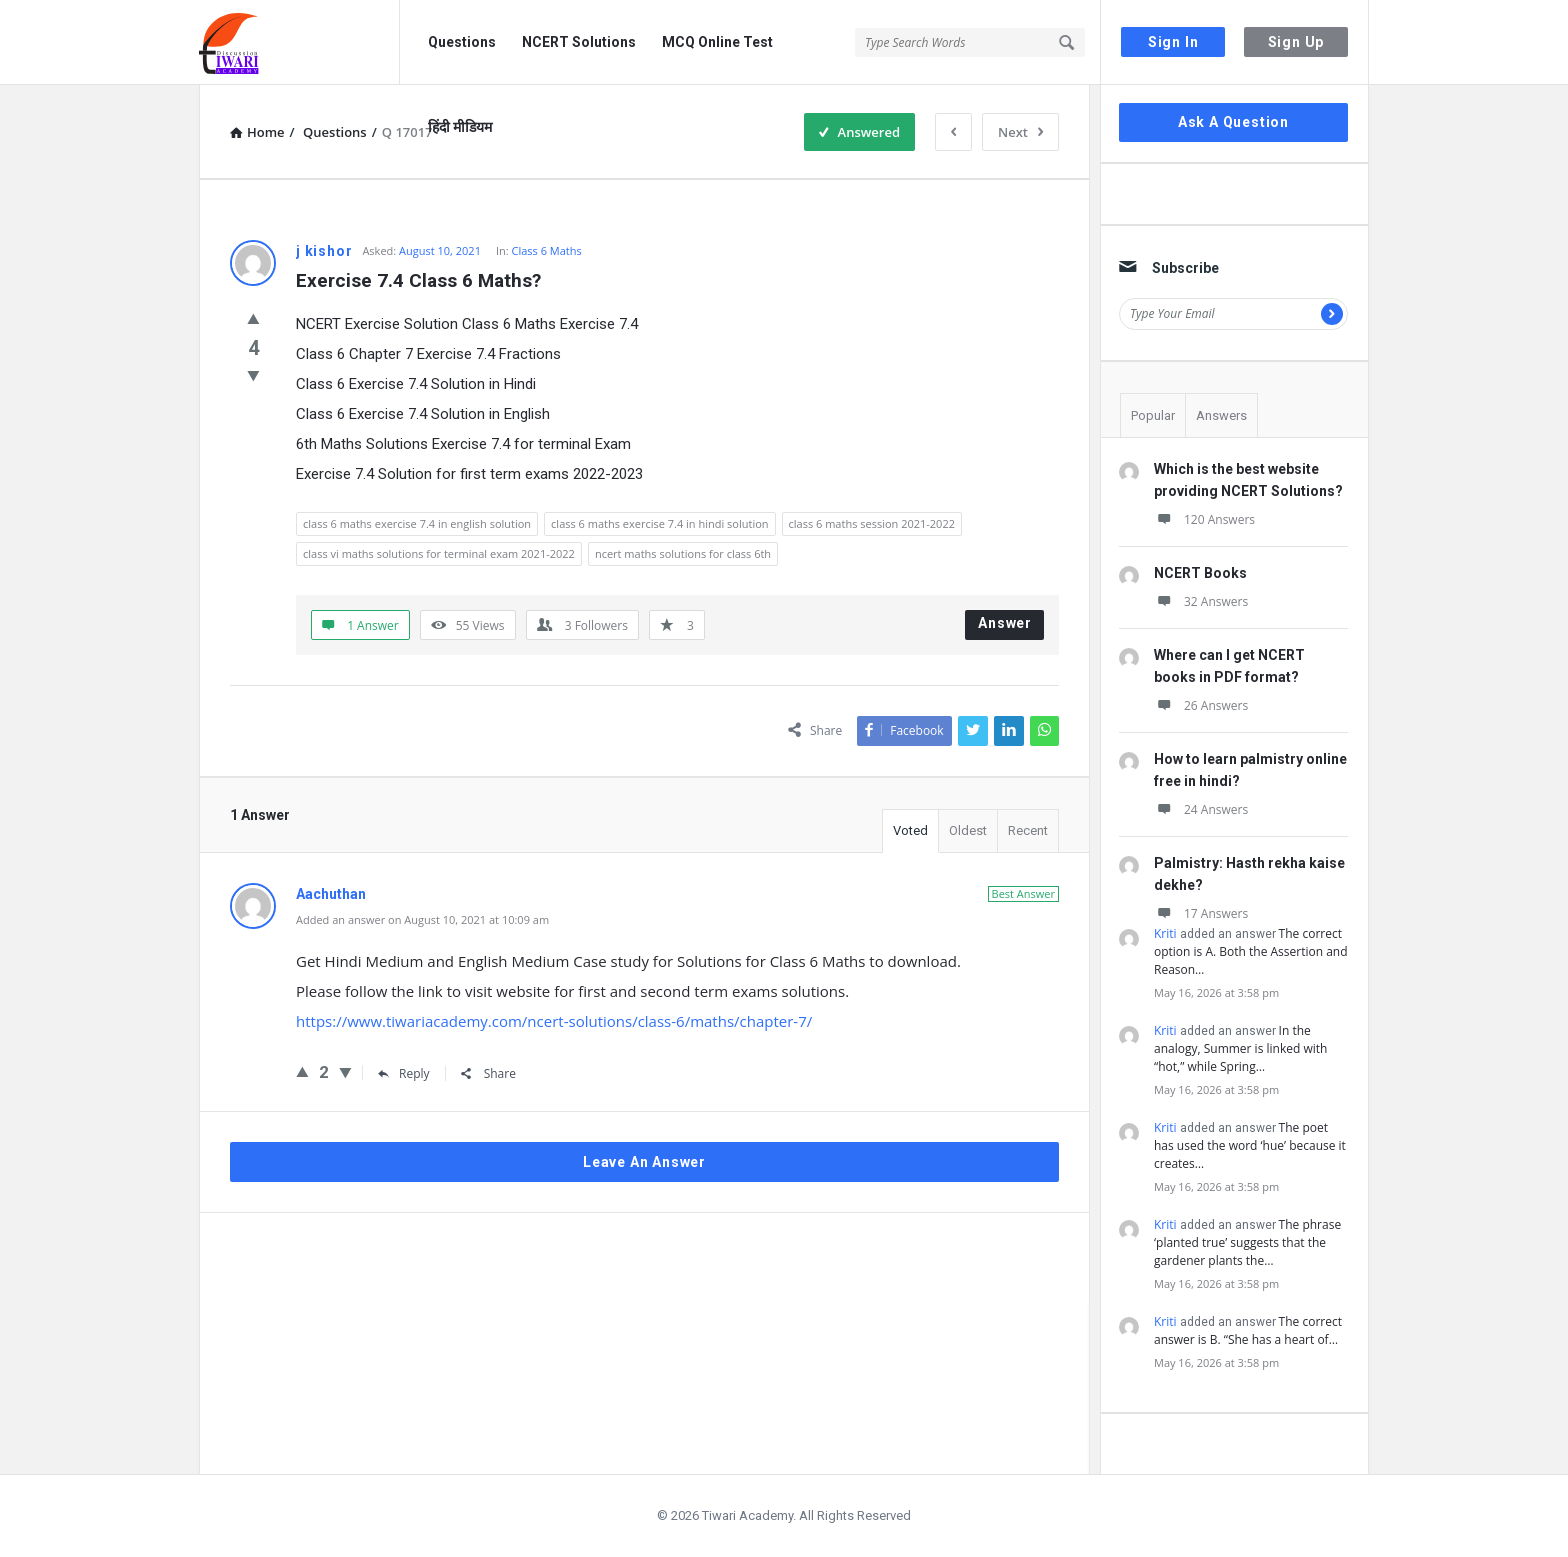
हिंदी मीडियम (460, 127)
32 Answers (1201, 601)
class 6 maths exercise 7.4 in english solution (417, 523)
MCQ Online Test (717, 42)
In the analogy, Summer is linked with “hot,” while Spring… (1240, 1048)
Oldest (968, 830)
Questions (462, 42)
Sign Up (1296, 42)
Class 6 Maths (547, 250)
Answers (1221, 415)
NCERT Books (1200, 573)
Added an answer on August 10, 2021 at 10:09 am (422, 919)
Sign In (1173, 42)
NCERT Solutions (579, 42)
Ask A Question (1233, 122)
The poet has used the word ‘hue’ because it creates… (1250, 1145)
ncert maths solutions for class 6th (683, 553)
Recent (1028, 830)
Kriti (1165, 933)
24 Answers (1201, 809)
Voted (910, 830)
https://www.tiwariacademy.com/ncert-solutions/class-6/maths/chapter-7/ (554, 1021)
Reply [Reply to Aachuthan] (404, 1073)
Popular (1153, 415)
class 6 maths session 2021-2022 (872, 523)
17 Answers (1201, 913)
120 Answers (1204, 519)
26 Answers (1201, 705)
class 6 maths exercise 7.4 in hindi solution (659, 523)
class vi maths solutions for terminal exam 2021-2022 (439, 553)
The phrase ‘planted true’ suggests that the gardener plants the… (1247, 1242)
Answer (1005, 623)
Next (1020, 132)
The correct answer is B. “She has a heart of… (1248, 1330)
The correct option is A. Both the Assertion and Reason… (1251, 951)
